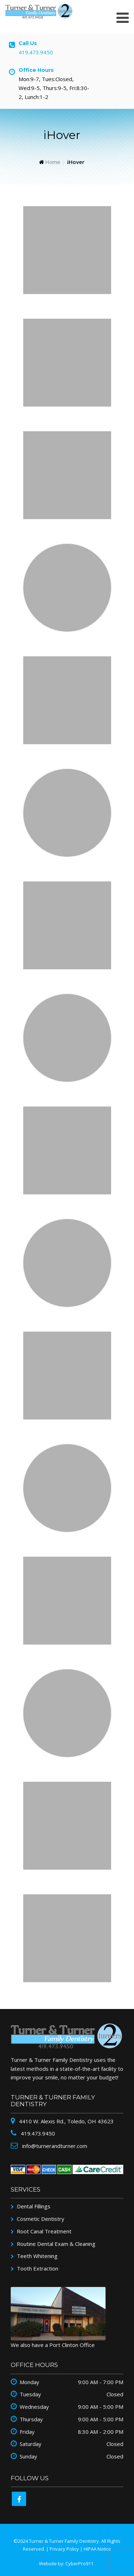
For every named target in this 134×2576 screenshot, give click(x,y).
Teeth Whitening (37, 2255)
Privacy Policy (64, 2549)
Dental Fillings (33, 2206)
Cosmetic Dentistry (40, 2218)
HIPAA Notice (97, 2549)
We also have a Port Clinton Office (53, 2344)
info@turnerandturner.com (54, 2145)
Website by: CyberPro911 (66, 2563)
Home (52, 161)
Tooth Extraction (37, 2268)
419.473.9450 (36, 52)
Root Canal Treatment (44, 2231)
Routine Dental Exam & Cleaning (56, 2243)
